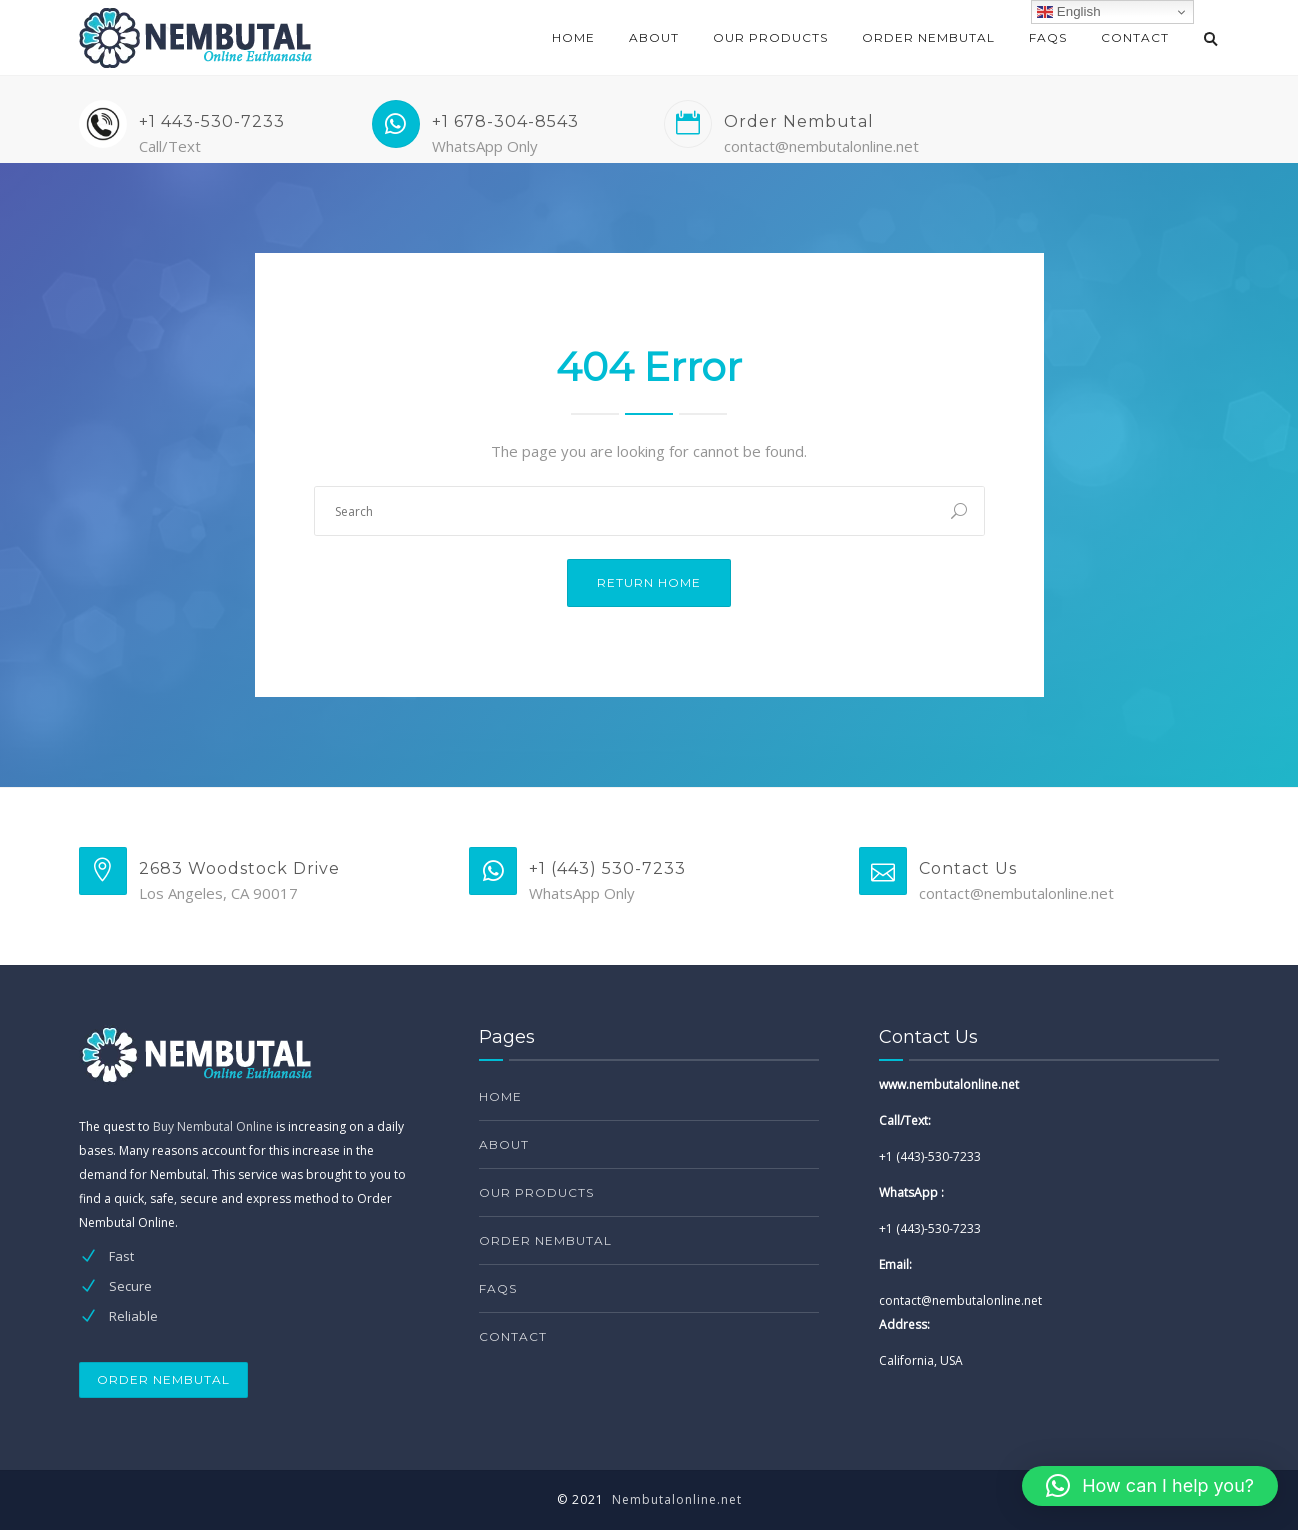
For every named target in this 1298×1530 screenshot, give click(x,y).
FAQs (1048, 37)
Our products (770, 37)
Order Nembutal (928, 37)
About (654, 37)
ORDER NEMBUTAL (163, 1379)
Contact (1135, 37)
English (1068, 12)
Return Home (649, 582)
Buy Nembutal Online (213, 1126)
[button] (1150, 1486)
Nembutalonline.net (677, 1499)
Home (573, 37)
